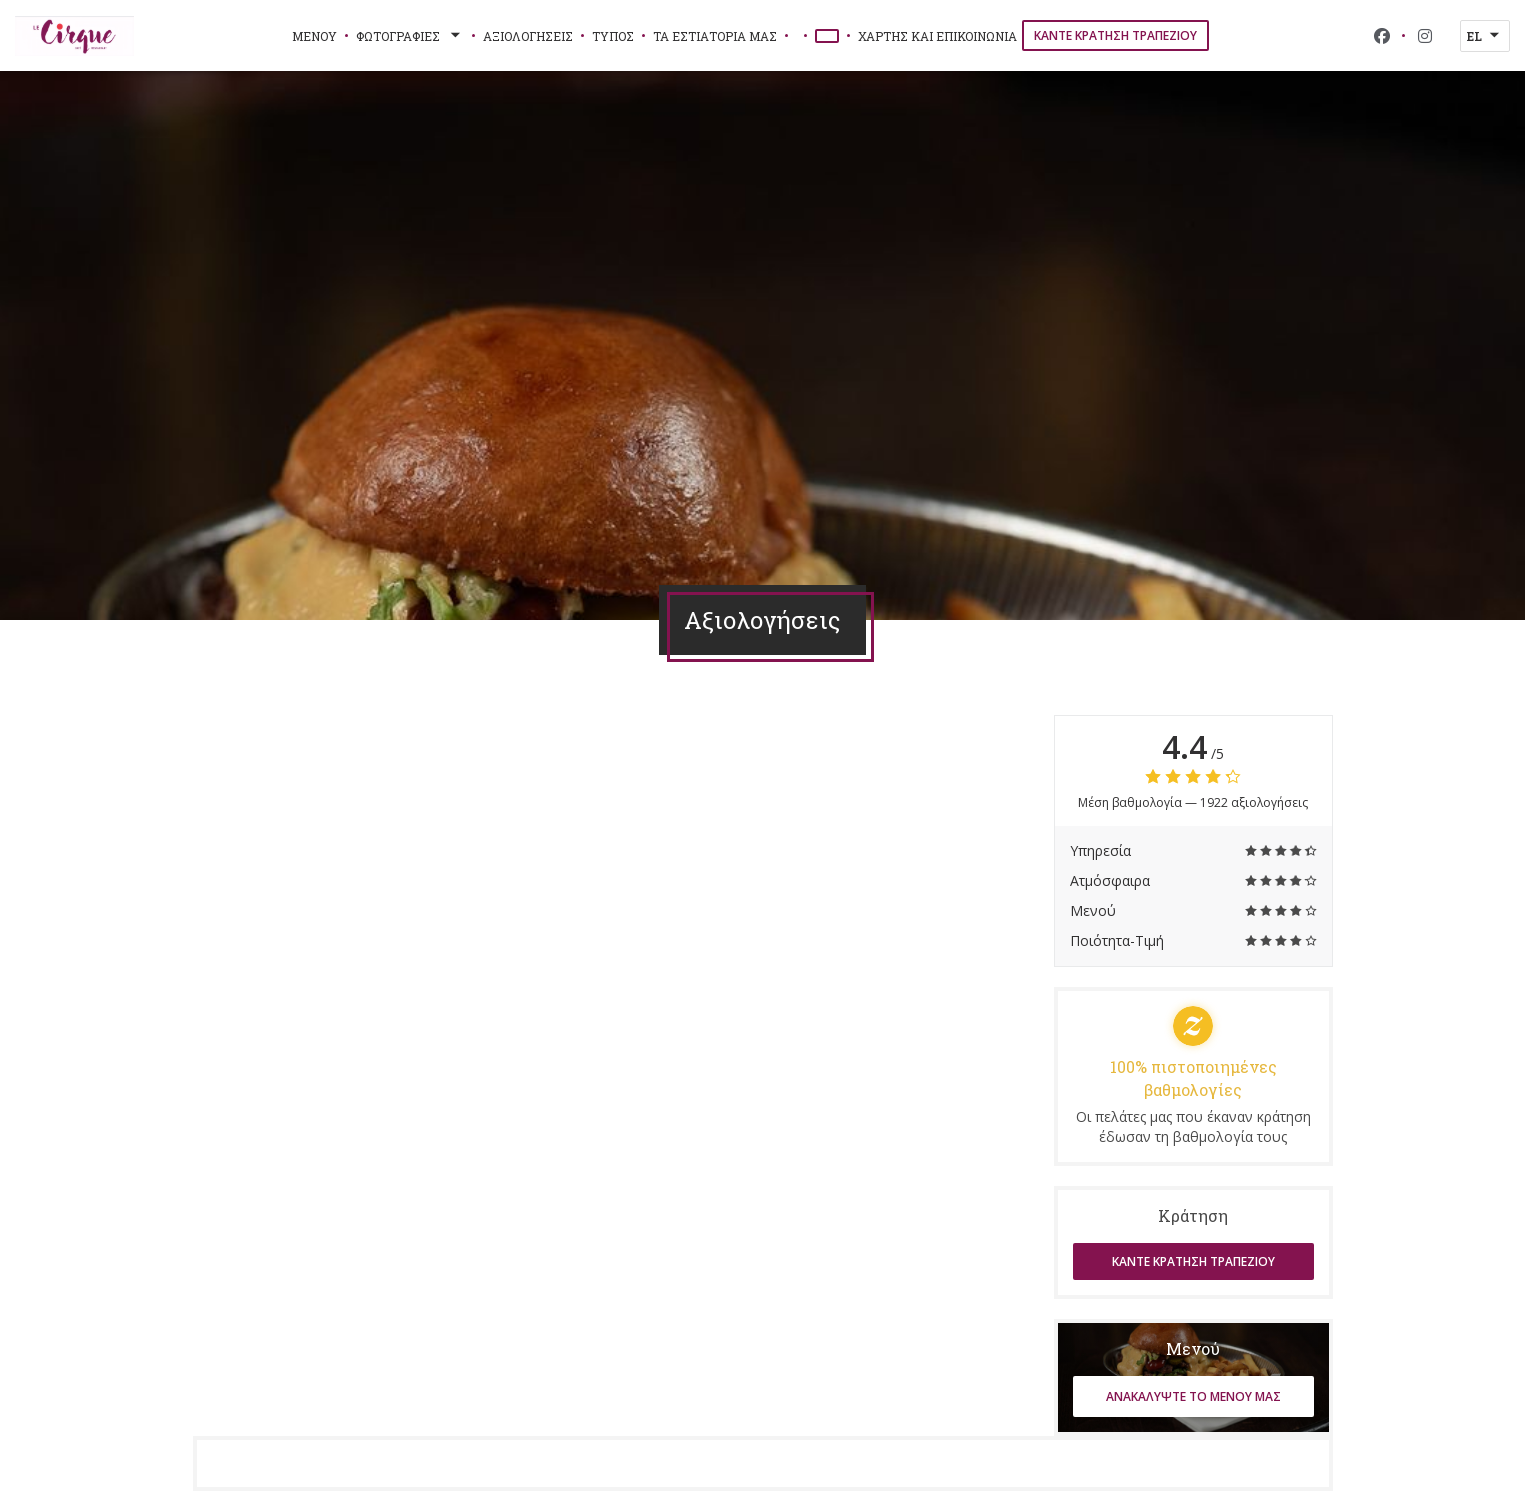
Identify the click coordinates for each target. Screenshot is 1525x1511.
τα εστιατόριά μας (715, 36)
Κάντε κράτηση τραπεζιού (1115, 35)
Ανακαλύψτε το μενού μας (1193, 1396)
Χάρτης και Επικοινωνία (937, 36)
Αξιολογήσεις (528, 36)
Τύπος (613, 36)
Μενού (314, 36)
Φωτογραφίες (410, 36)
